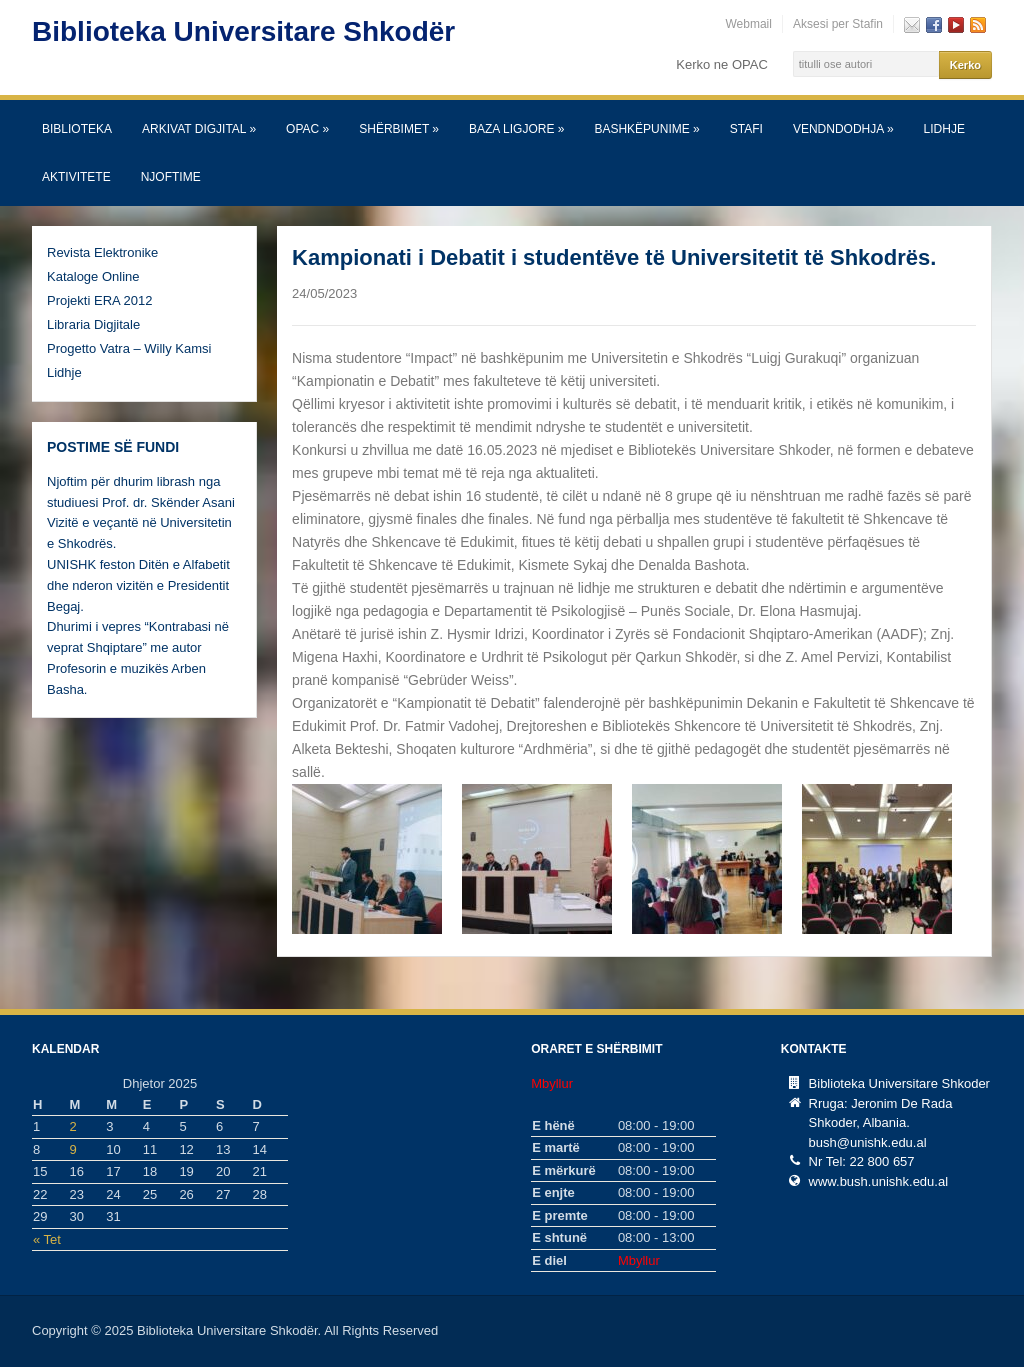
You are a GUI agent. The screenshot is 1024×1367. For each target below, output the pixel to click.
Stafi (746, 129)
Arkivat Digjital (199, 129)
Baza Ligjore (516, 129)
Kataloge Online (93, 276)
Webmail (748, 24)
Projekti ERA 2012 (100, 300)
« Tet (47, 1239)
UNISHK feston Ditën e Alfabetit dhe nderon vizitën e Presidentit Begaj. (138, 585)
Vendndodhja (843, 129)
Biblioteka (77, 129)
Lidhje (944, 129)
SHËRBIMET (399, 129)
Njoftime (171, 177)
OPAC (307, 129)
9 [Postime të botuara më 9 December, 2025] (73, 1149)
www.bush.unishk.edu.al (878, 1181)
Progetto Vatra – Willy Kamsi (129, 348)
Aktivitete (76, 177)
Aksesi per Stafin (838, 24)
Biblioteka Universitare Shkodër (243, 31)
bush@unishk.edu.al (868, 1142)
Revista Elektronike (102, 252)
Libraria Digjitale (93, 324)
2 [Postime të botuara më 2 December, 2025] (73, 1126)
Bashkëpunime (646, 129)
